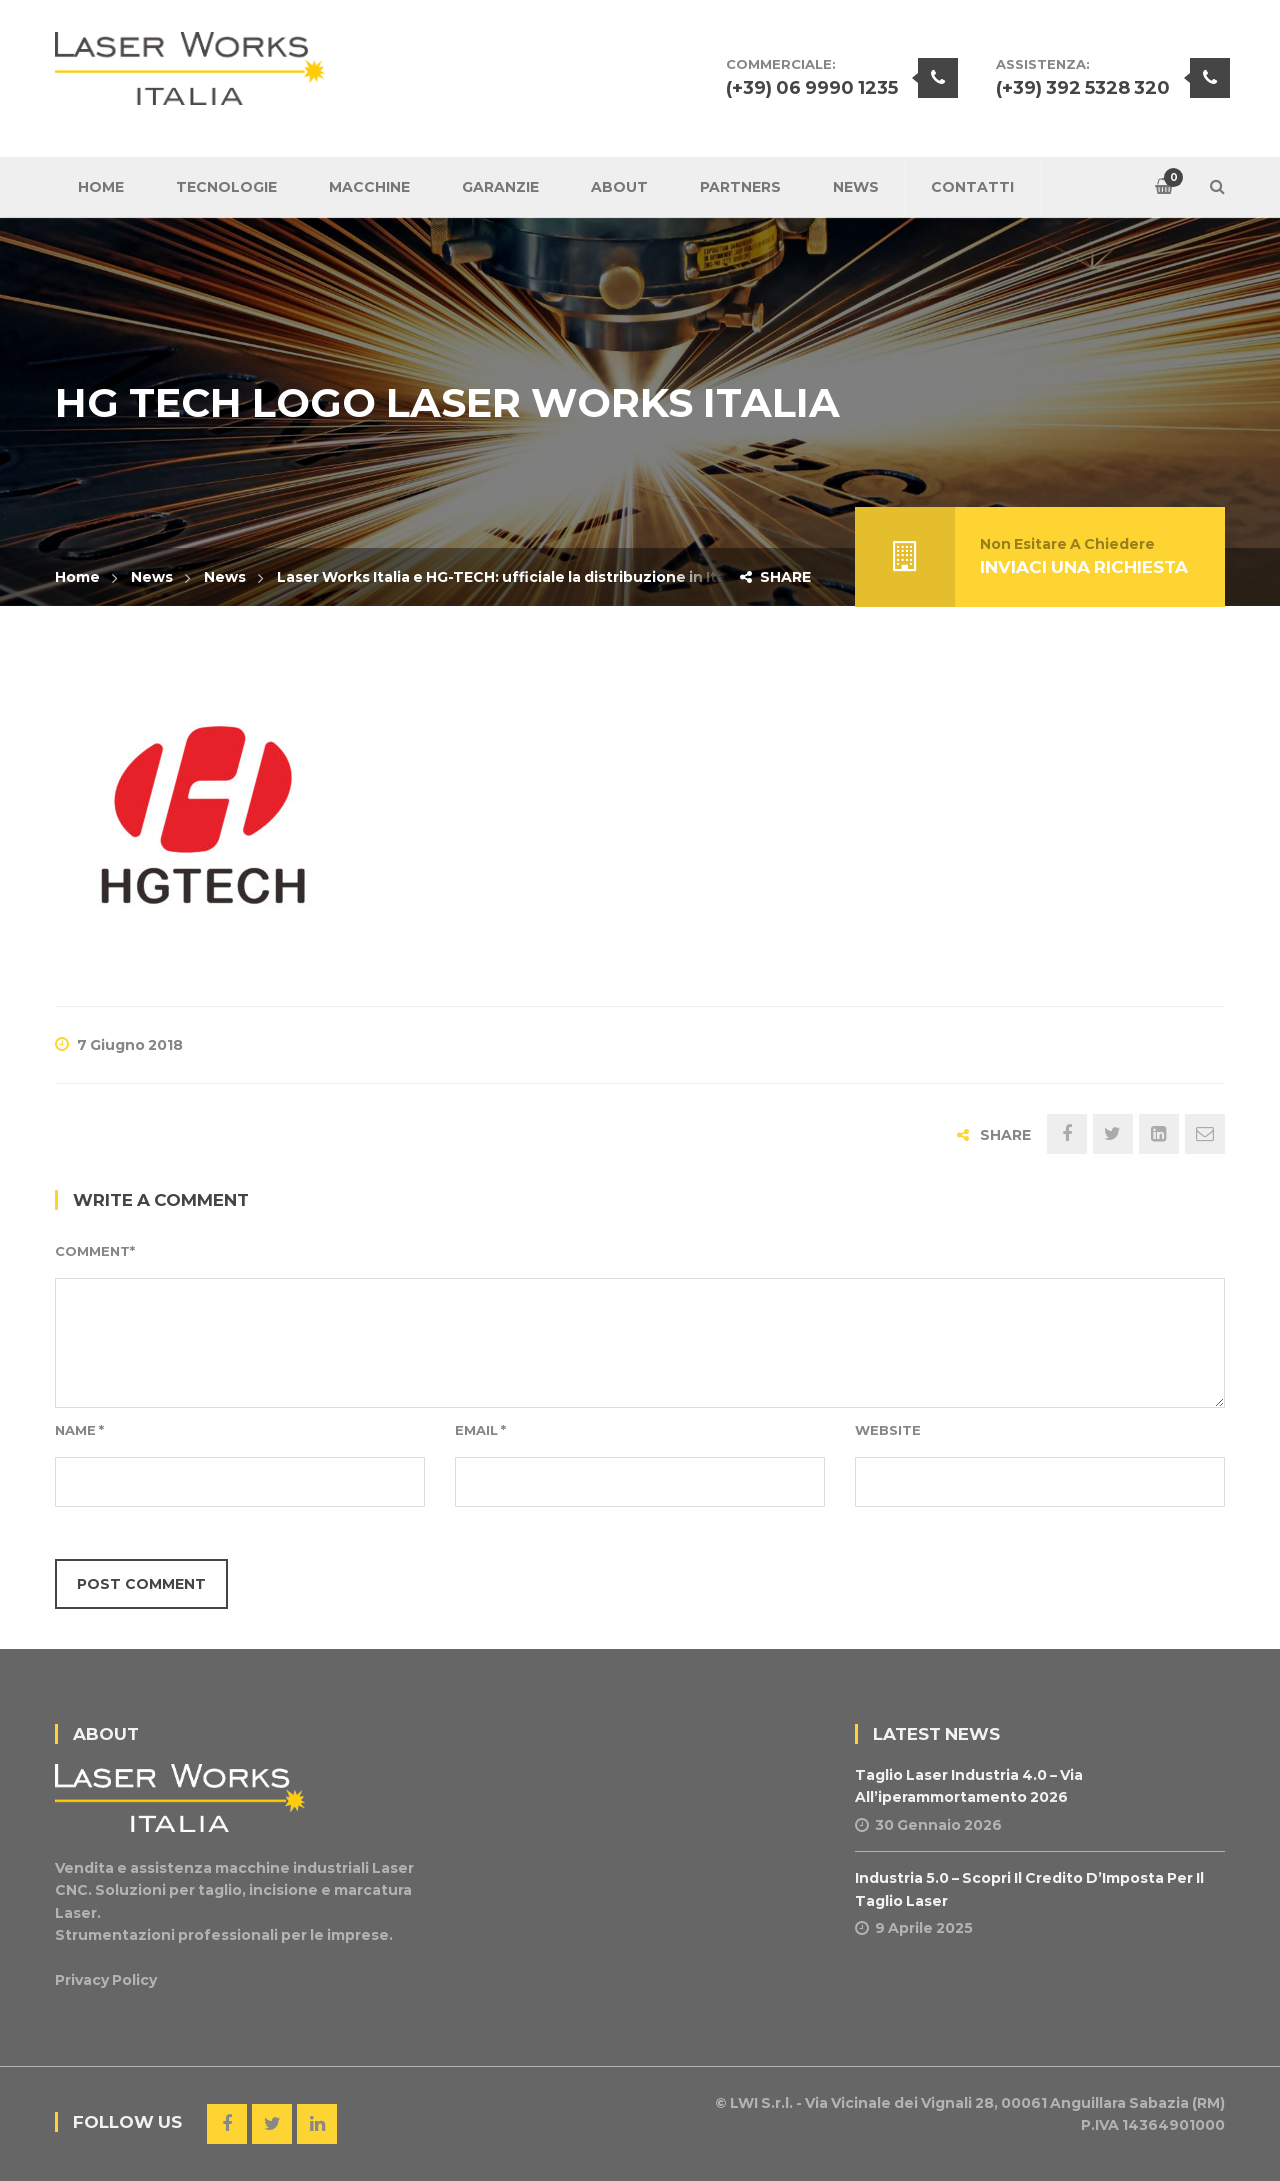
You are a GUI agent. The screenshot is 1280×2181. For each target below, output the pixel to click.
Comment (95, 1251)
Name (79, 1430)
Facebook (227, 2124)
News (152, 577)
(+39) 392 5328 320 (1083, 88)
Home (77, 577)
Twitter (272, 2124)
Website (888, 1430)
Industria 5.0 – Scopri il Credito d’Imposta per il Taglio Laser (1029, 1889)
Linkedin (317, 2124)
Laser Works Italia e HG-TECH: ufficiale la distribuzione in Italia (510, 577)
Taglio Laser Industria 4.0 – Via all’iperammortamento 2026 (969, 1786)
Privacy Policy (106, 1980)
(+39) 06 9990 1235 (812, 88)
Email (480, 1430)
